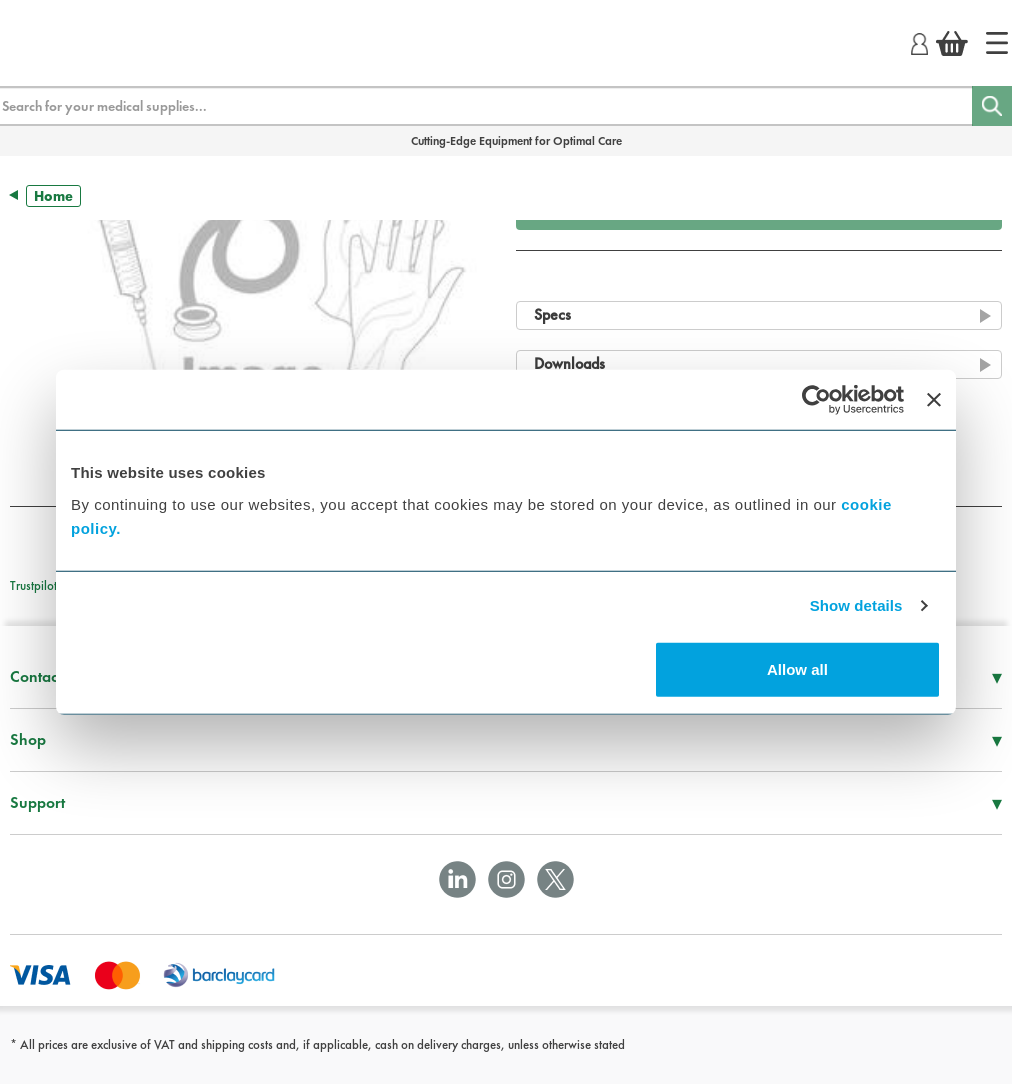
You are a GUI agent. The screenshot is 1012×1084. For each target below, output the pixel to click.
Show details (856, 605)
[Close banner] (934, 400)
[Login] (919, 41)
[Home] (997, 43)
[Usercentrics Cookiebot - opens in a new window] (816, 400)
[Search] (992, 106)
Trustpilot (33, 585)
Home (53, 196)
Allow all (797, 668)
